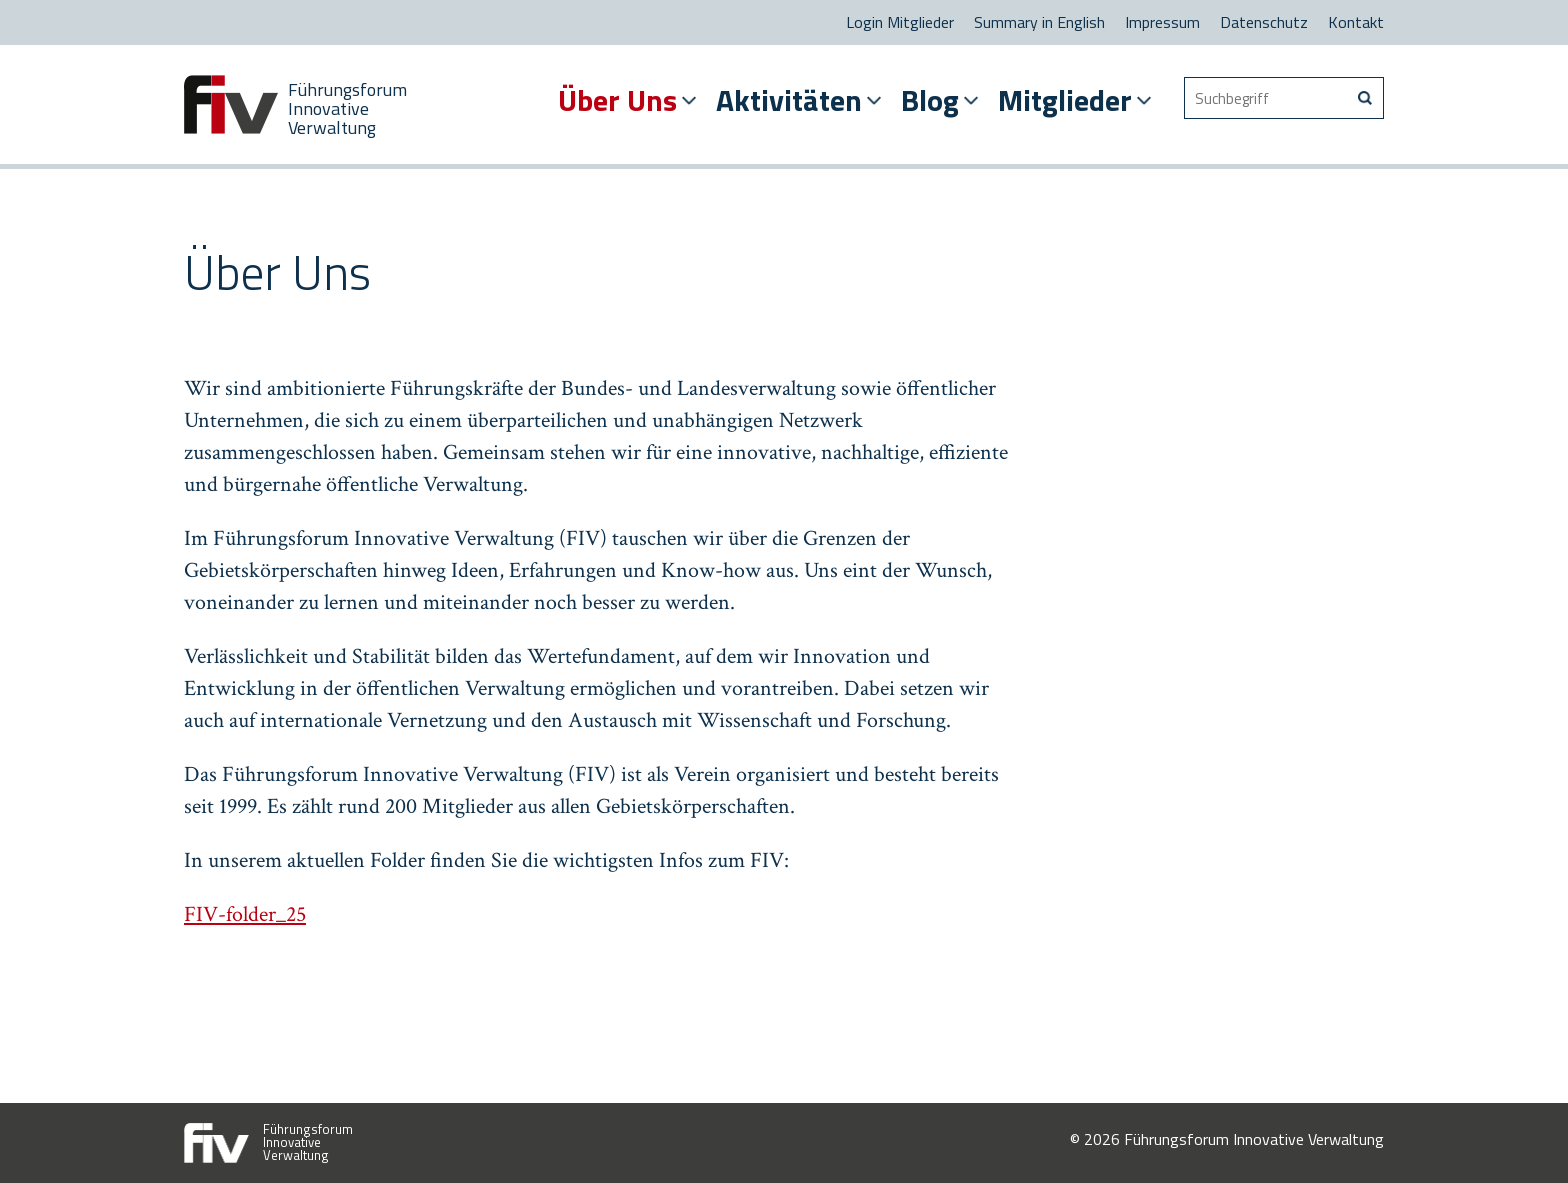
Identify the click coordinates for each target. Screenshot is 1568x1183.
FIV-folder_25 (245, 914)
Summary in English (1039, 22)
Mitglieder (1065, 100)
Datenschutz (1264, 22)
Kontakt (1356, 22)
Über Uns (617, 100)
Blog (930, 100)
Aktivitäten (789, 100)
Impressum (1162, 22)
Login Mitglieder (900, 22)
